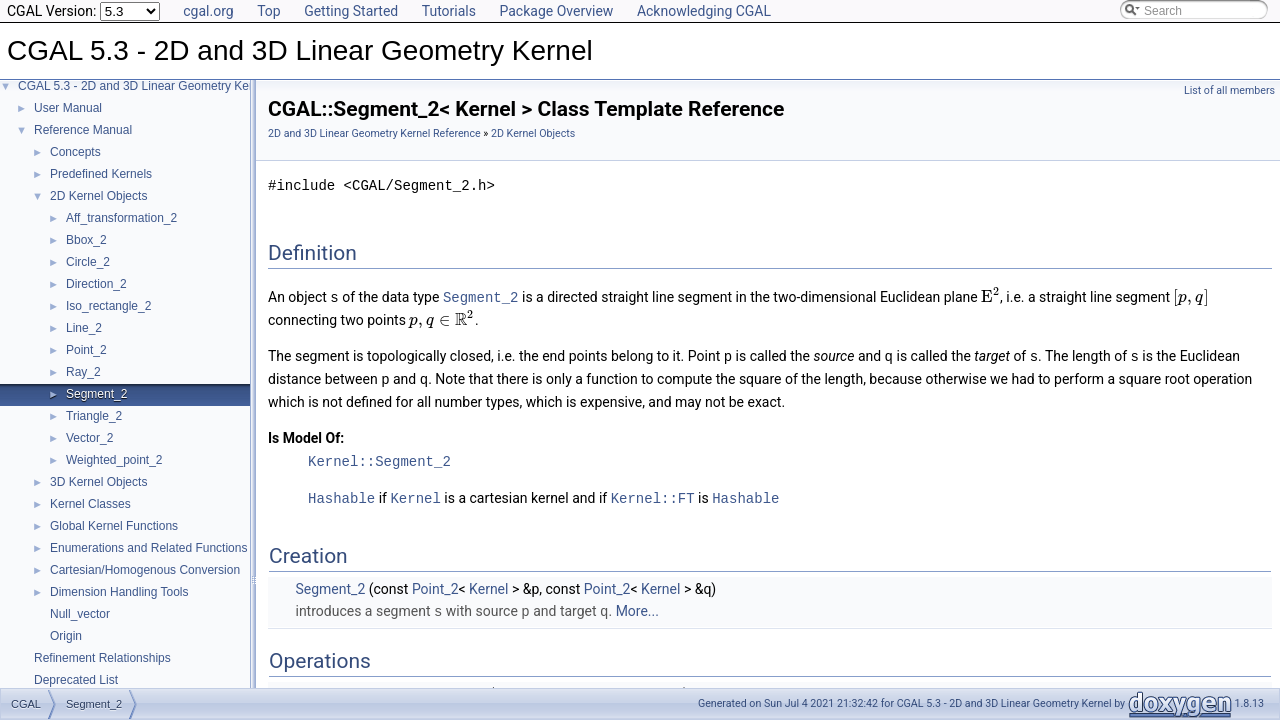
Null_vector (80, 614)
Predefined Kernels (101, 174)
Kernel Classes (90, 504)
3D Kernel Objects (98, 482)
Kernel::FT (653, 494)
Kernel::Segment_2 (379, 458)
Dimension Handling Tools (119, 592)
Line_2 (84, 328)
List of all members (1229, 90)
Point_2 (86, 350)
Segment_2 (96, 394)
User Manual (68, 108)
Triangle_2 (94, 416)
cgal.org (208, 11)
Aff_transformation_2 (121, 218)
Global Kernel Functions (114, 526)
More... (637, 607)
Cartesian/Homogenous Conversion (145, 570)
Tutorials (449, 11)
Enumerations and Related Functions (148, 548)
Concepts (75, 152)
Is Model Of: (306, 435)
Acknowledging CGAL (704, 11)
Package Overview (556, 11)
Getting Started (351, 11)
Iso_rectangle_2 (108, 306)
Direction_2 (96, 284)
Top (269, 11)
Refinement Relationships (102, 658)
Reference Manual (83, 130)
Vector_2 (89, 438)
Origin (66, 636)
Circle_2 (88, 262)
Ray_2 (83, 372)
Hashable (341, 494)
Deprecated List (76, 680)
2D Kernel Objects (98, 196)
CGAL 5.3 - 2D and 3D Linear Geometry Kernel (143, 86)
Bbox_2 (86, 240)
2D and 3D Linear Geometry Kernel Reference (374, 133)
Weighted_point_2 (114, 460)
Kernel (415, 494)
